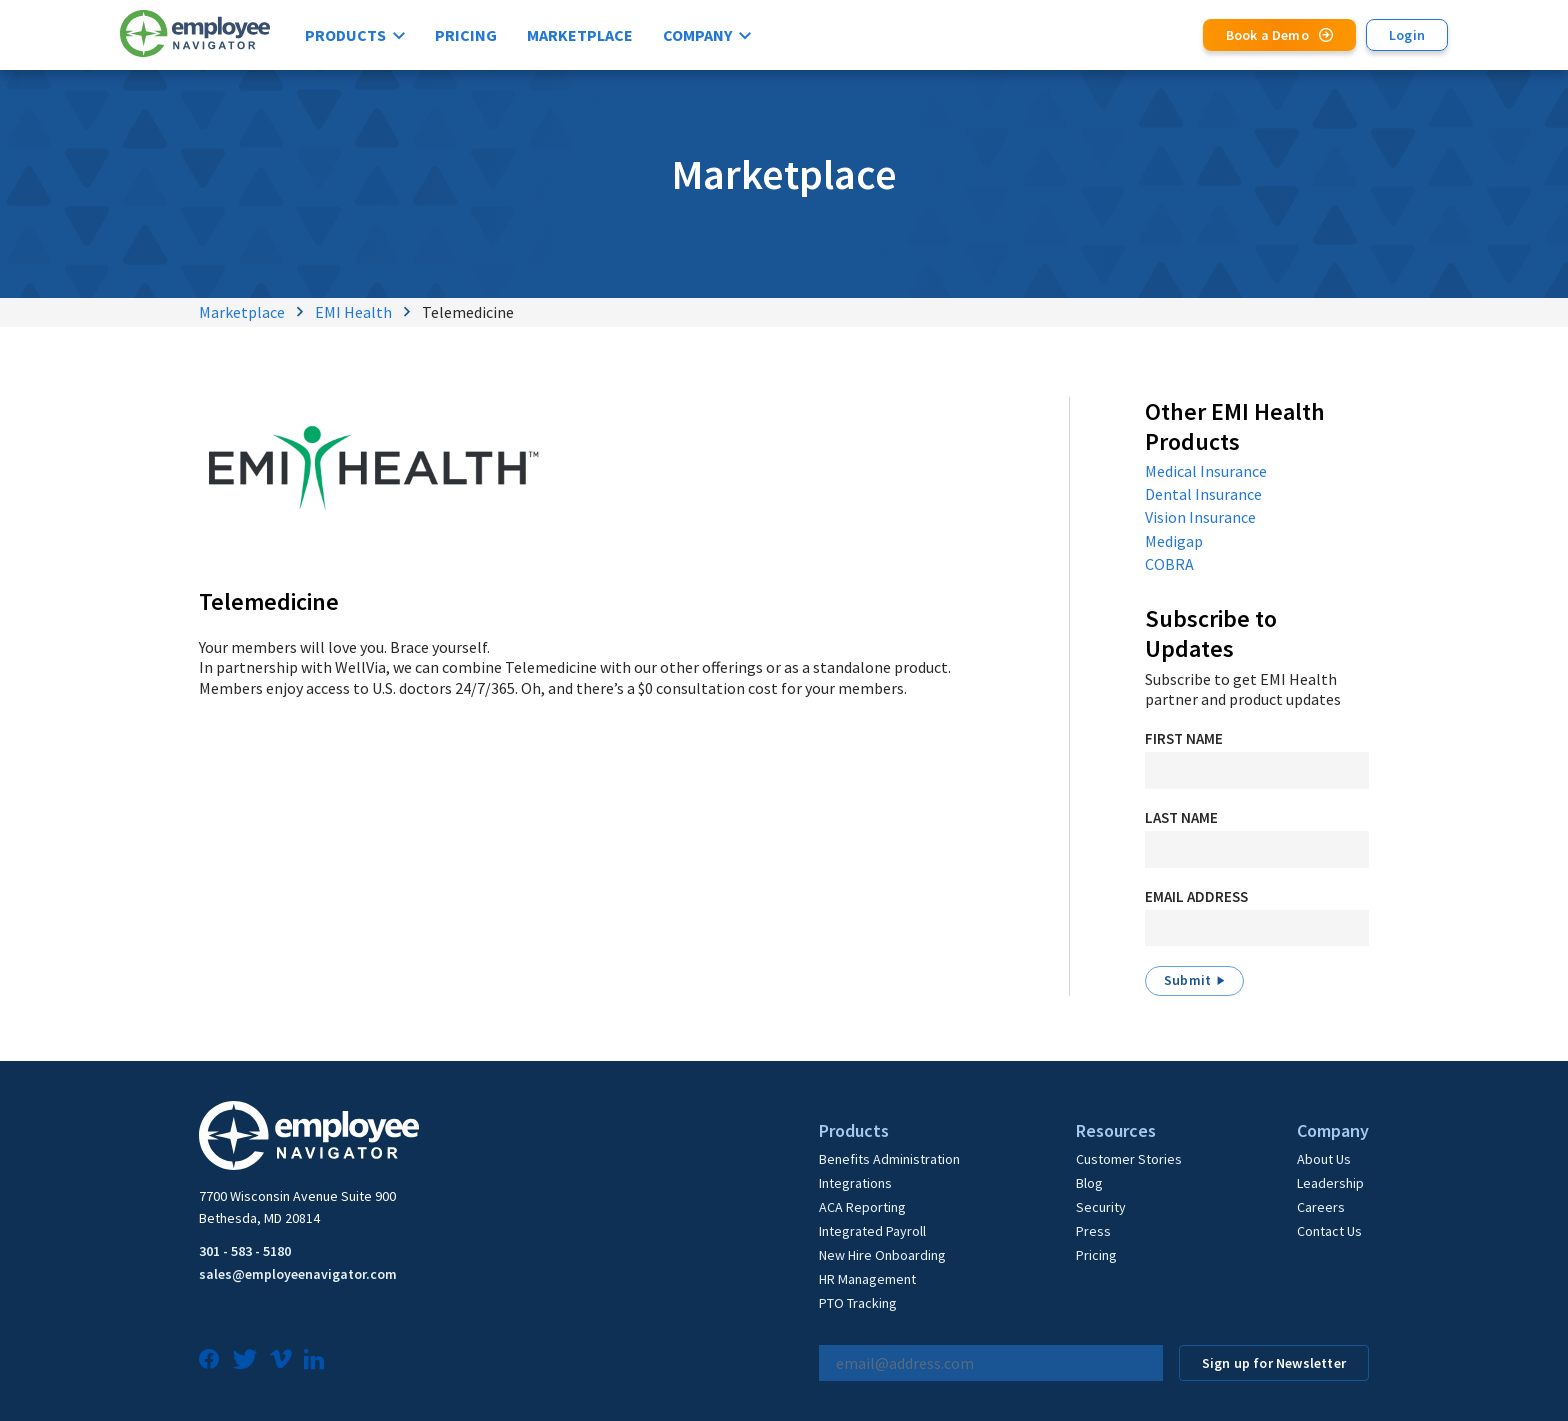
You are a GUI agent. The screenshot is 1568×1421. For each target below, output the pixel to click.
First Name (1184, 738)
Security (1101, 1207)
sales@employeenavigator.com (298, 1274)
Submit (1187, 980)
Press (1093, 1231)
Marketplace (580, 35)
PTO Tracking (858, 1303)
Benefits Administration (889, 1159)
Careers (1321, 1207)
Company (697, 35)
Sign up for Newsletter (1274, 1363)
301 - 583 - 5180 (245, 1251)
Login (1407, 35)
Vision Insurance (1200, 517)
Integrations (855, 1183)
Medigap (1174, 541)
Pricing (466, 35)
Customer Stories (1129, 1159)
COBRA (1169, 564)
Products (345, 35)
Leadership (1330, 1183)
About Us (1324, 1159)
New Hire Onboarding (882, 1255)
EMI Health (353, 312)
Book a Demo (1267, 35)
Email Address (1196, 896)
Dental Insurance (1203, 494)
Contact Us (1329, 1231)
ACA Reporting (862, 1207)
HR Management (867, 1279)
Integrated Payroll (872, 1231)
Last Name (1181, 817)
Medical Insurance (1206, 471)
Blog (1089, 1183)
